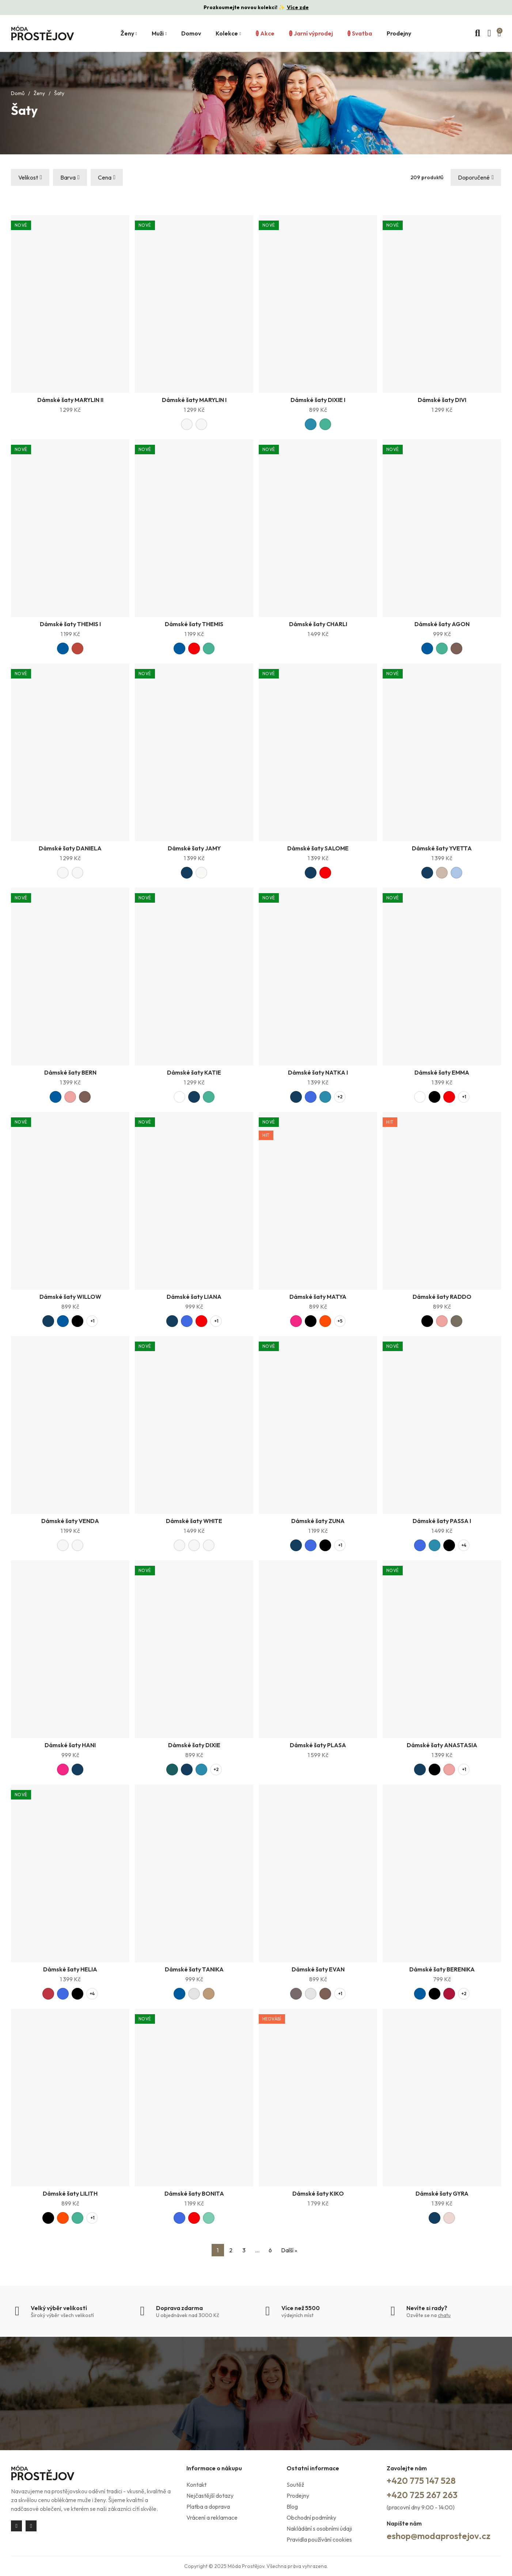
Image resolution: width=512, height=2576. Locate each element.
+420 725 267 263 (422, 2494)
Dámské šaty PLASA (318, 1745)
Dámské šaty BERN (70, 1072)
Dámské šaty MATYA (317, 1296)
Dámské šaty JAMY (194, 848)
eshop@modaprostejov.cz (438, 2535)
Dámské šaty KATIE (194, 1072)
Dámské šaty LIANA (194, 1296)
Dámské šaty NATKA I (318, 1072)
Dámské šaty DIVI (442, 399)
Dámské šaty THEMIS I (70, 624)
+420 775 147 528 (421, 2480)
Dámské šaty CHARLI (318, 624)
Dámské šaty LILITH (70, 2193)
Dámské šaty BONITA (194, 2193)
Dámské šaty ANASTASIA (442, 1745)
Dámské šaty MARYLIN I (194, 399)
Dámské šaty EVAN (318, 1969)
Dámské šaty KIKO (318, 2193)
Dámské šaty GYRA (442, 2193)
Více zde (298, 7)
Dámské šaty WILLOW (70, 1296)
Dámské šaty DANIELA (70, 848)
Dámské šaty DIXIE (194, 1745)
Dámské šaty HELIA (70, 1969)
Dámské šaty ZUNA (318, 1520)
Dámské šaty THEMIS (194, 624)
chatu (444, 2315)
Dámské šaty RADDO (442, 1296)
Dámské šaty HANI (70, 1745)
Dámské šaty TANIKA (194, 1969)
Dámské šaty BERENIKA (442, 1969)
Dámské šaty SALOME (318, 848)
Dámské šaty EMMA (441, 1072)
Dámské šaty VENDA (70, 1520)
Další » (289, 2250)
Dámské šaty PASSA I (442, 1520)
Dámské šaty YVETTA (442, 848)
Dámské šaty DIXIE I (318, 399)
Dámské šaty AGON (442, 624)
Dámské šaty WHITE (194, 1520)
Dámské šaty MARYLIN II (70, 399)
